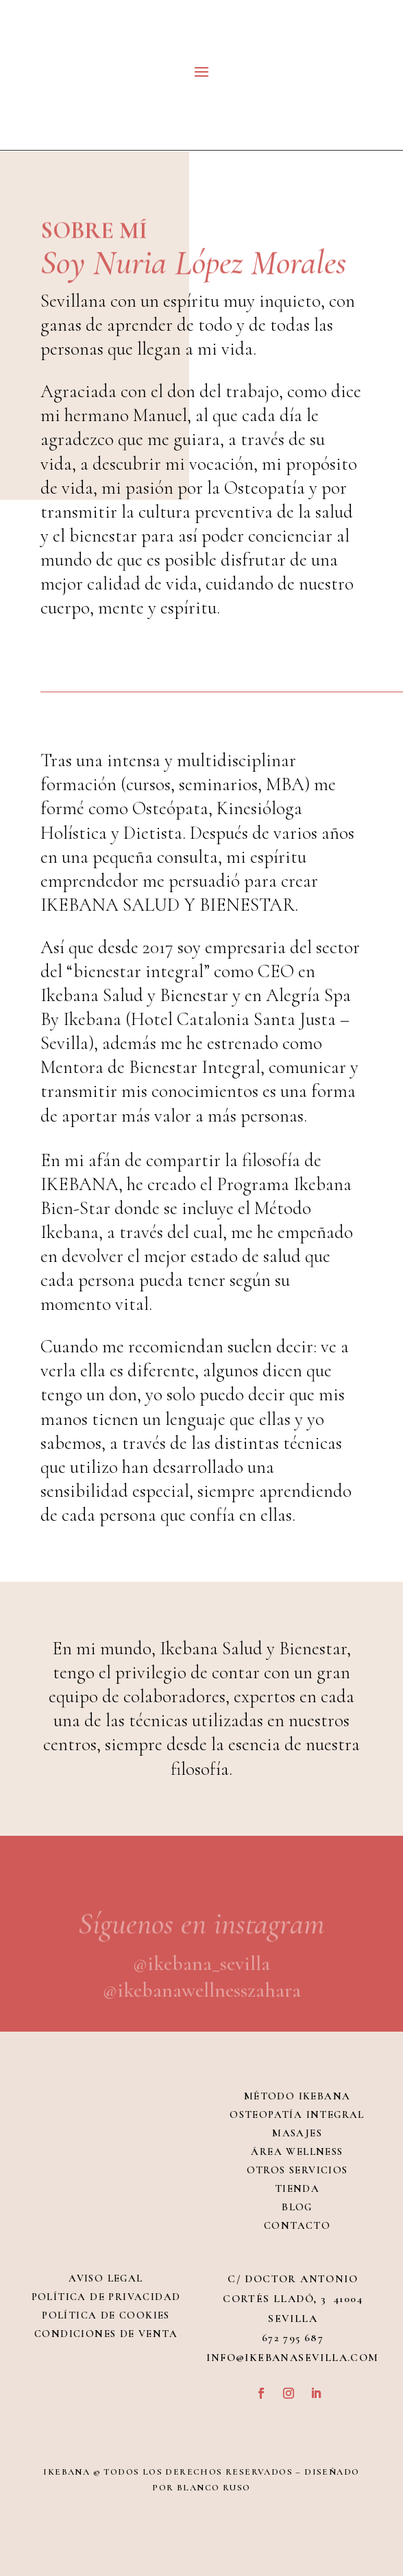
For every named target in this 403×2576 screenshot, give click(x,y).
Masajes (297, 2133)
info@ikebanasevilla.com (292, 2357)
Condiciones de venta (106, 2333)
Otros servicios (297, 2170)
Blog (297, 2207)
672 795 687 (292, 2338)
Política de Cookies (106, 2315)
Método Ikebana (297, 2096)
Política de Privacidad (106, 2296)
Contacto (297, 2225)
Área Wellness (297, 2151)
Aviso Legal (106, 2278)
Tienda (297, 2188)
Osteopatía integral (297, 2114)
